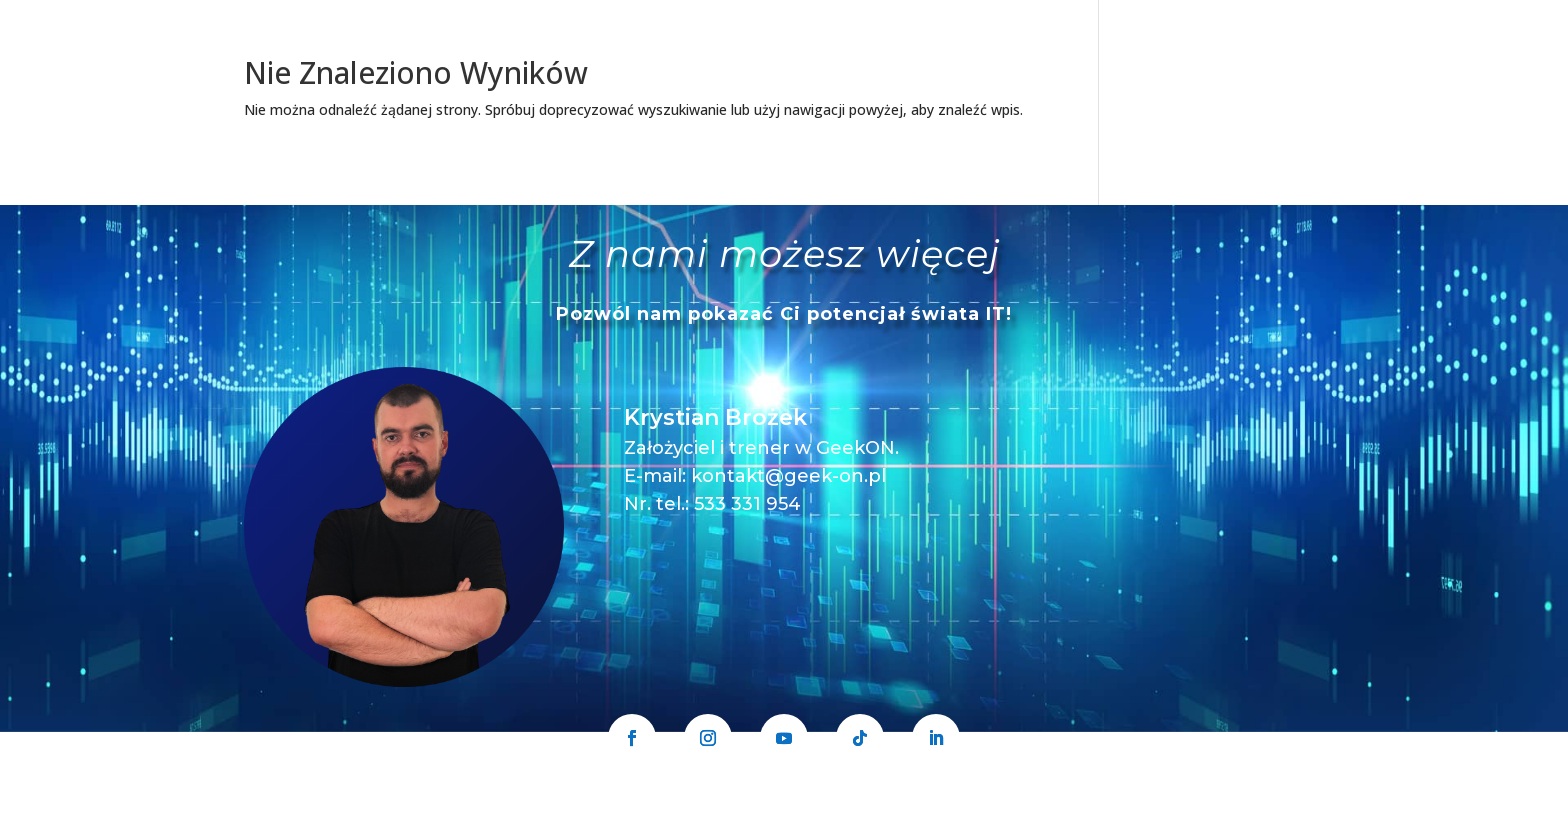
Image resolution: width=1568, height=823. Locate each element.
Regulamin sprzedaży (1012, 810)
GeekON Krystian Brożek (695, 810)
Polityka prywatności (859, 810)
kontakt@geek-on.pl (788, 476)
